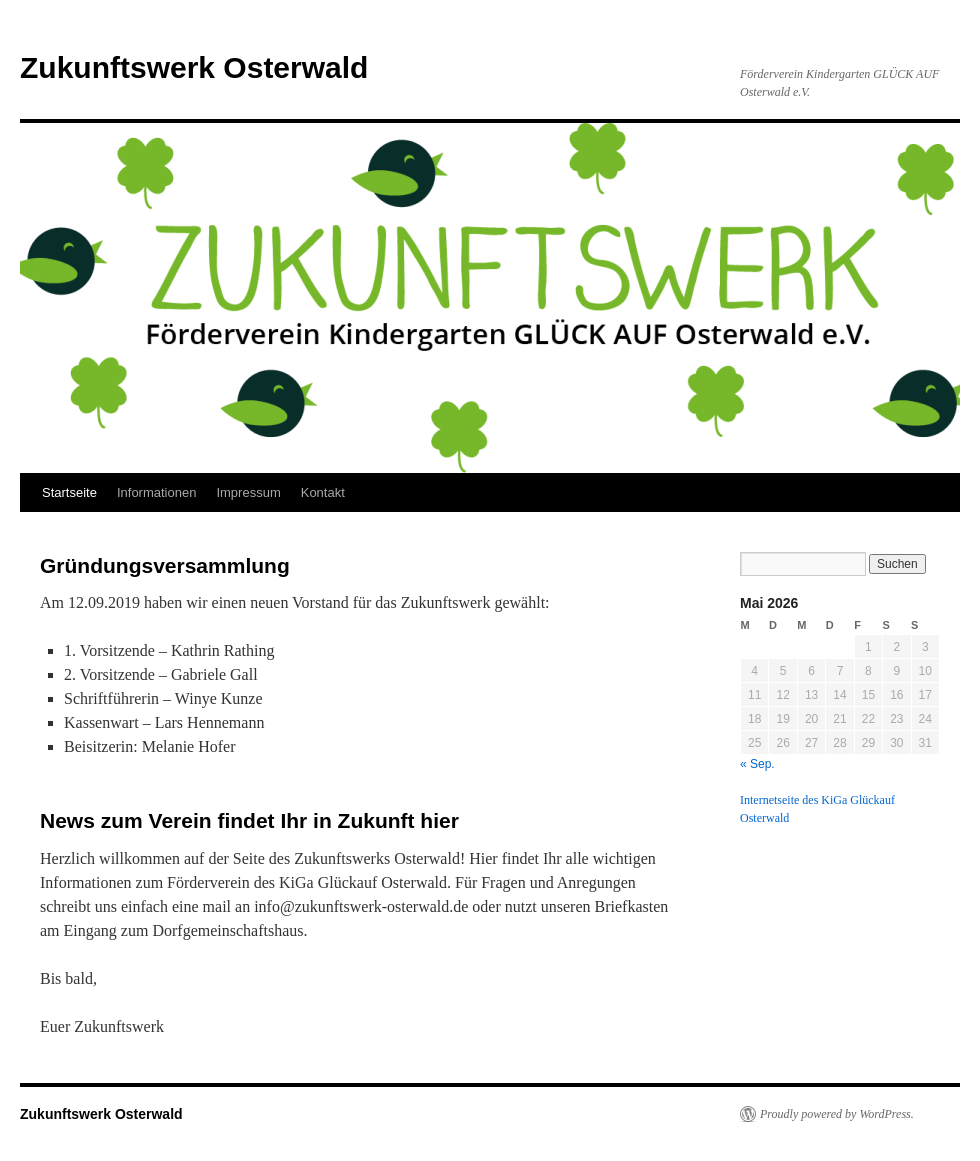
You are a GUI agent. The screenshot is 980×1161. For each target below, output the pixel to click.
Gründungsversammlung (165, 565)
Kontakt (323, 492)
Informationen (157, 492)
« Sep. (757, 764)
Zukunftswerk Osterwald (194, 67)
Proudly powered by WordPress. (837, 1114)
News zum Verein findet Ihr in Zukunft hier (249, 820)
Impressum (248, 492)
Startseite (69, 492)
